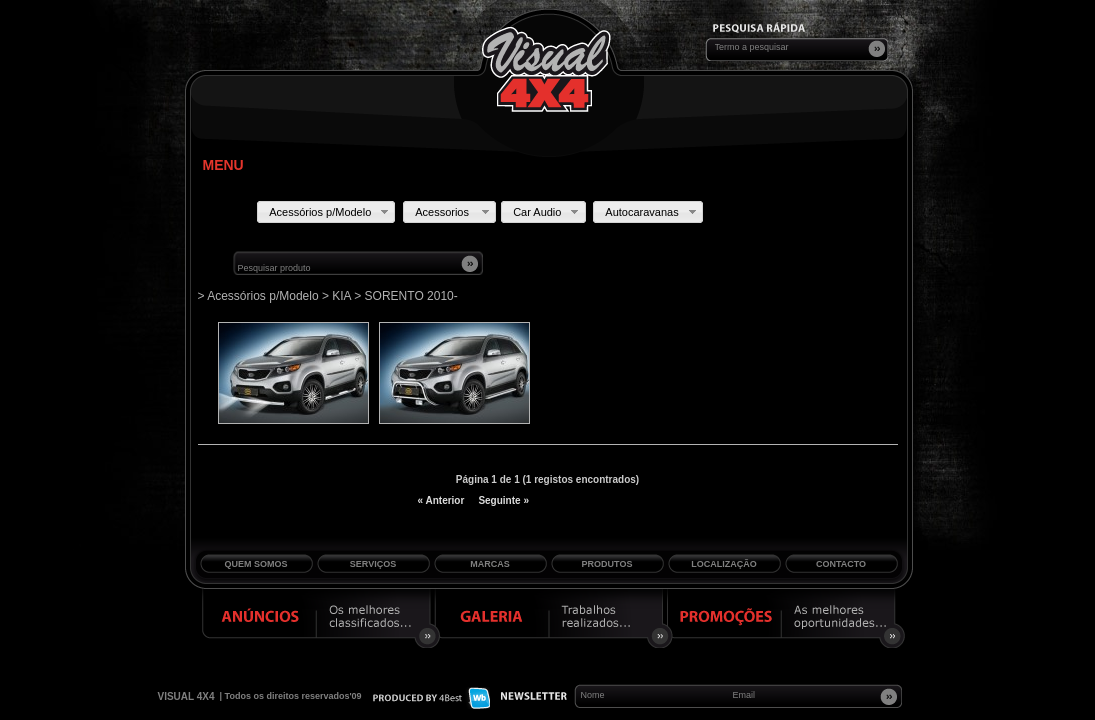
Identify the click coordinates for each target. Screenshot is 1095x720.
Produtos (607, 564)
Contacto (841, 564)
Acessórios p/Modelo (330, 212)
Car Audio (547, 212)
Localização (724, 564)
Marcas (490, 564)
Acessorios (454, 212)
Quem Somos (255, 564)
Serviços (373, 564)
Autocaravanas (652, 212)
